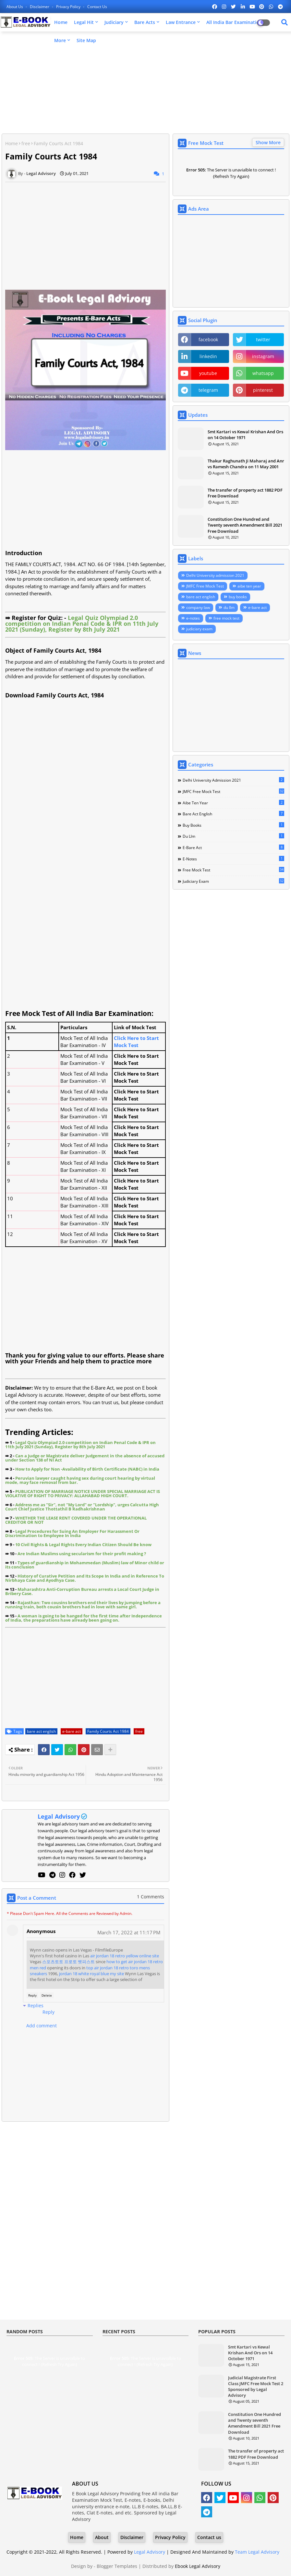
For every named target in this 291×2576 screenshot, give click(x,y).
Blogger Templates (117, 2566)
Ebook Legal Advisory (197, 2566)
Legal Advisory (59, 1816)
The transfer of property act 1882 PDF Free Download (245, 493)
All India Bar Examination (234, 22)
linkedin (208, 356)
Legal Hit (84, 22)
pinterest (263, 390)
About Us (15, 6)
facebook (208, 339)
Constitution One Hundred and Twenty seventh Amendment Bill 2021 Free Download (245, 525)
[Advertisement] (145, 83)
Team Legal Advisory (257, 2552)
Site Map (86, 40)
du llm (229, 607)
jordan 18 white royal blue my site (91, 1973)
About (102, 2537)
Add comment (41, 2025)
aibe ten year (249, 586)
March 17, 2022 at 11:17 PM (128, 1932)
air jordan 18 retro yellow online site (124, 1956)
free (25, 143)
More (60, 40)
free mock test (226, 618)
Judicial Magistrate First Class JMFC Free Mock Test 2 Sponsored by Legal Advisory (255, 2386)
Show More (268, 142)
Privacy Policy (68, 6)
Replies (35, 2005)
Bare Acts (144, 22)
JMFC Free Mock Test (205, 586)
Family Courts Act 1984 (108, 1731)
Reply (32, 1995)
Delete (47, 1995)
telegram (208, 390)
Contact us (97, 6)
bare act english (41, 1731)
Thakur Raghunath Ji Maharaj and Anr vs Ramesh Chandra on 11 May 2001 (246, 464)
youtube (208, 373)
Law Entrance (181, 22)
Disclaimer (40, 6)
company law (198, 607)
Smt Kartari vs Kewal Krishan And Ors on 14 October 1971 (245, 434)
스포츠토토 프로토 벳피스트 (68, 1961)
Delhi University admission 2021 (215, 575)
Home (60, 22)
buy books (238, 597)
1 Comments (150, 1897)
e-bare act (71, 1731)
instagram (263, 356)
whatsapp (263, 373)
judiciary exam (199, 629)
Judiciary (114, 22)
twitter (263, 339)
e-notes (193, 618)
